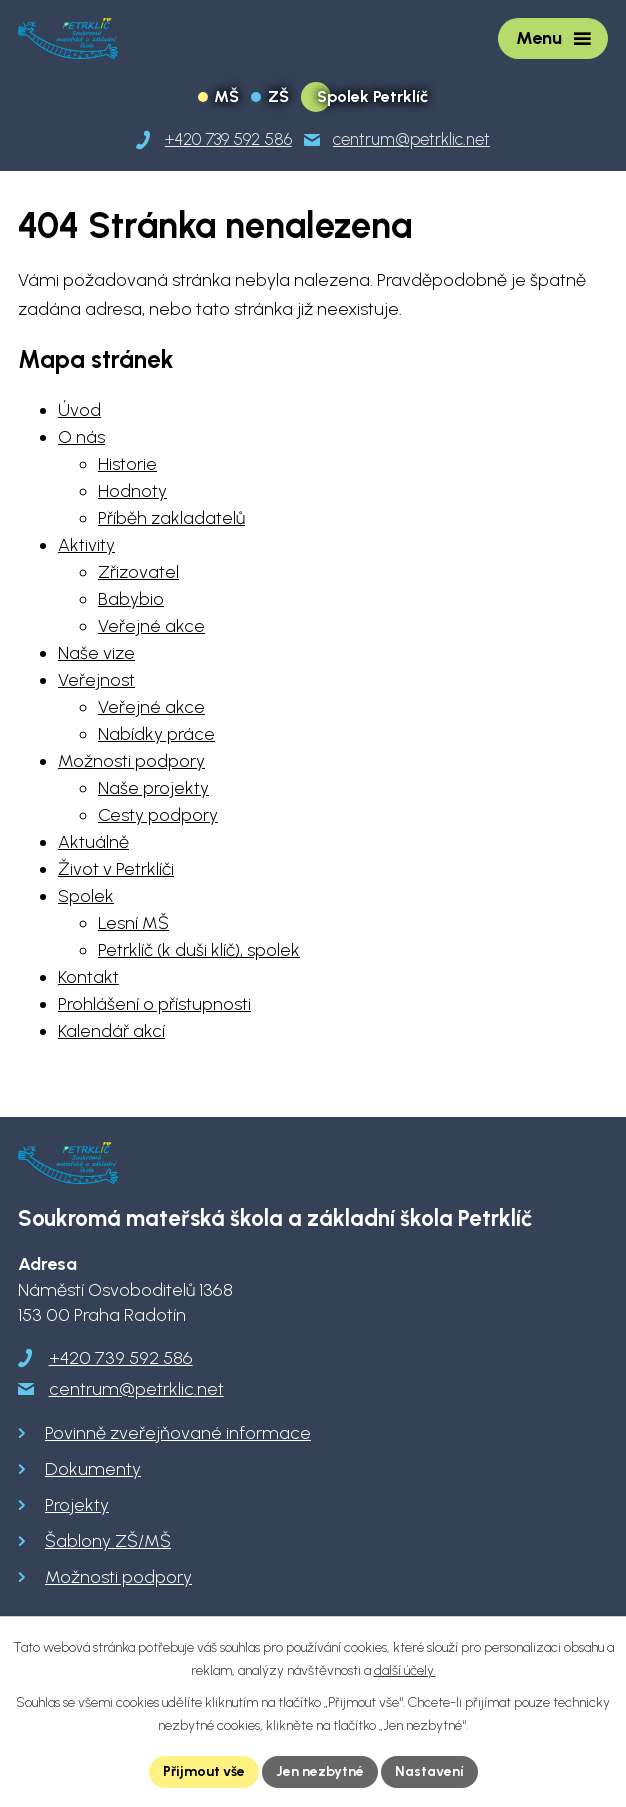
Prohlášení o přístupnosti (154, 1004)
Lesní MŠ (133, 923)
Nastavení (429, 1771)
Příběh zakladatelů (171, 518)
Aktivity (86, 545)
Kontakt (88, 977)
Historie (127, 464)
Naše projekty (153, 788)
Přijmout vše (204, 1771)
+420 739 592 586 (121, 1358)
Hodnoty (132, 491)
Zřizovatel (138, 572)
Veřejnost (96, 680)
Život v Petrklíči (116, 869)
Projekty (77, 1505)
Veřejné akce (151, 626)
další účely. (405, 1670)
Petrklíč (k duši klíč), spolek (199, 950)
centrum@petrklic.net (136, 1389)
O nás (81, 437)
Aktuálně (93, 842)
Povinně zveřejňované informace (178, 1433)
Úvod (79, 410)
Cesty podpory (158, 815)
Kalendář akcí (111, 1031)
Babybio (131, 599)
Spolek (86, 896)
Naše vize (96, 653)
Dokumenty (93, 1469)
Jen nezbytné (320, 1771)
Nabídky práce (156, 734)
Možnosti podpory (131, 761)
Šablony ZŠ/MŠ (108, 1541)
